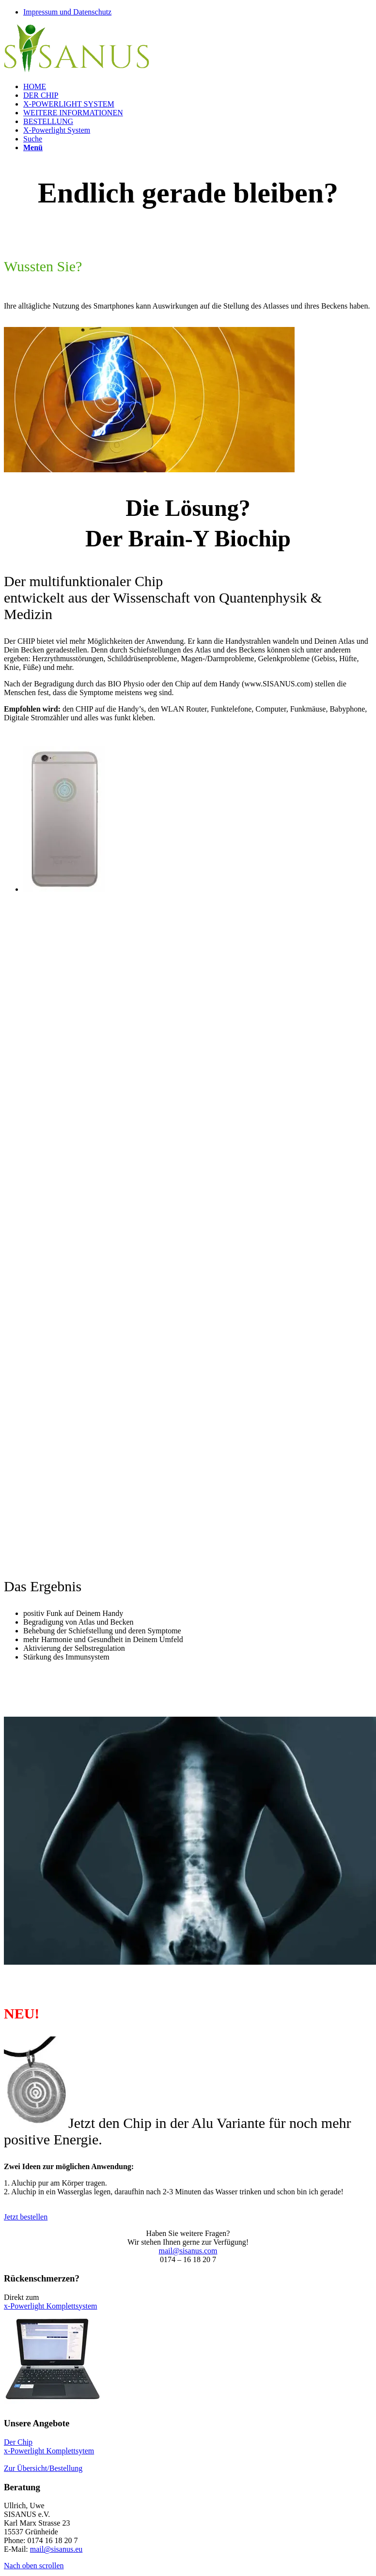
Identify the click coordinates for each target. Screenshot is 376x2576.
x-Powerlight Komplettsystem (50, 2306)
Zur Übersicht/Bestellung (43, 2468)
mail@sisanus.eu (56, 2549)
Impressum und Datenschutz (67, 12)
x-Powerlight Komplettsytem (49, 2451)
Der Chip (18, 2442)
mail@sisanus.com (188, 2251)
